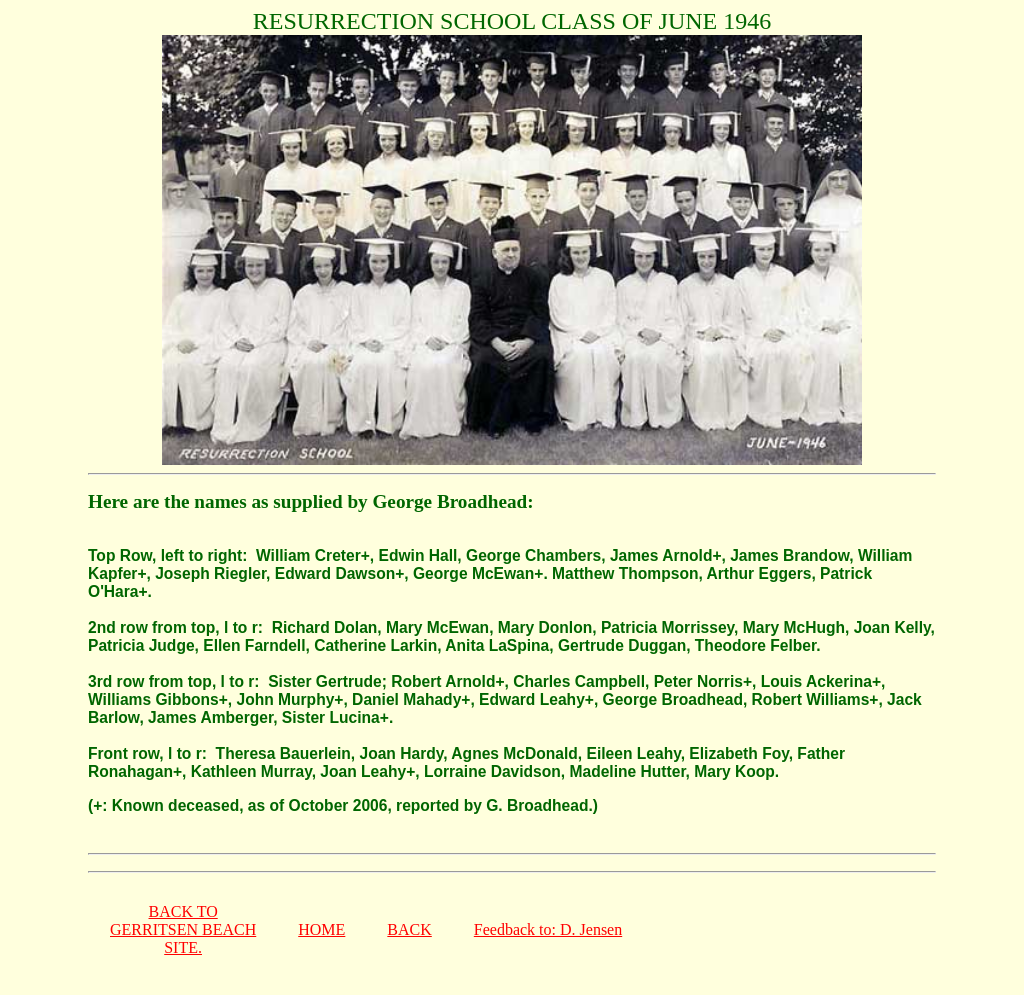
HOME (321, 929)
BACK (409, 929)
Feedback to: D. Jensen (548, 929)
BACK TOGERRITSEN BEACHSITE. (183, 929)
